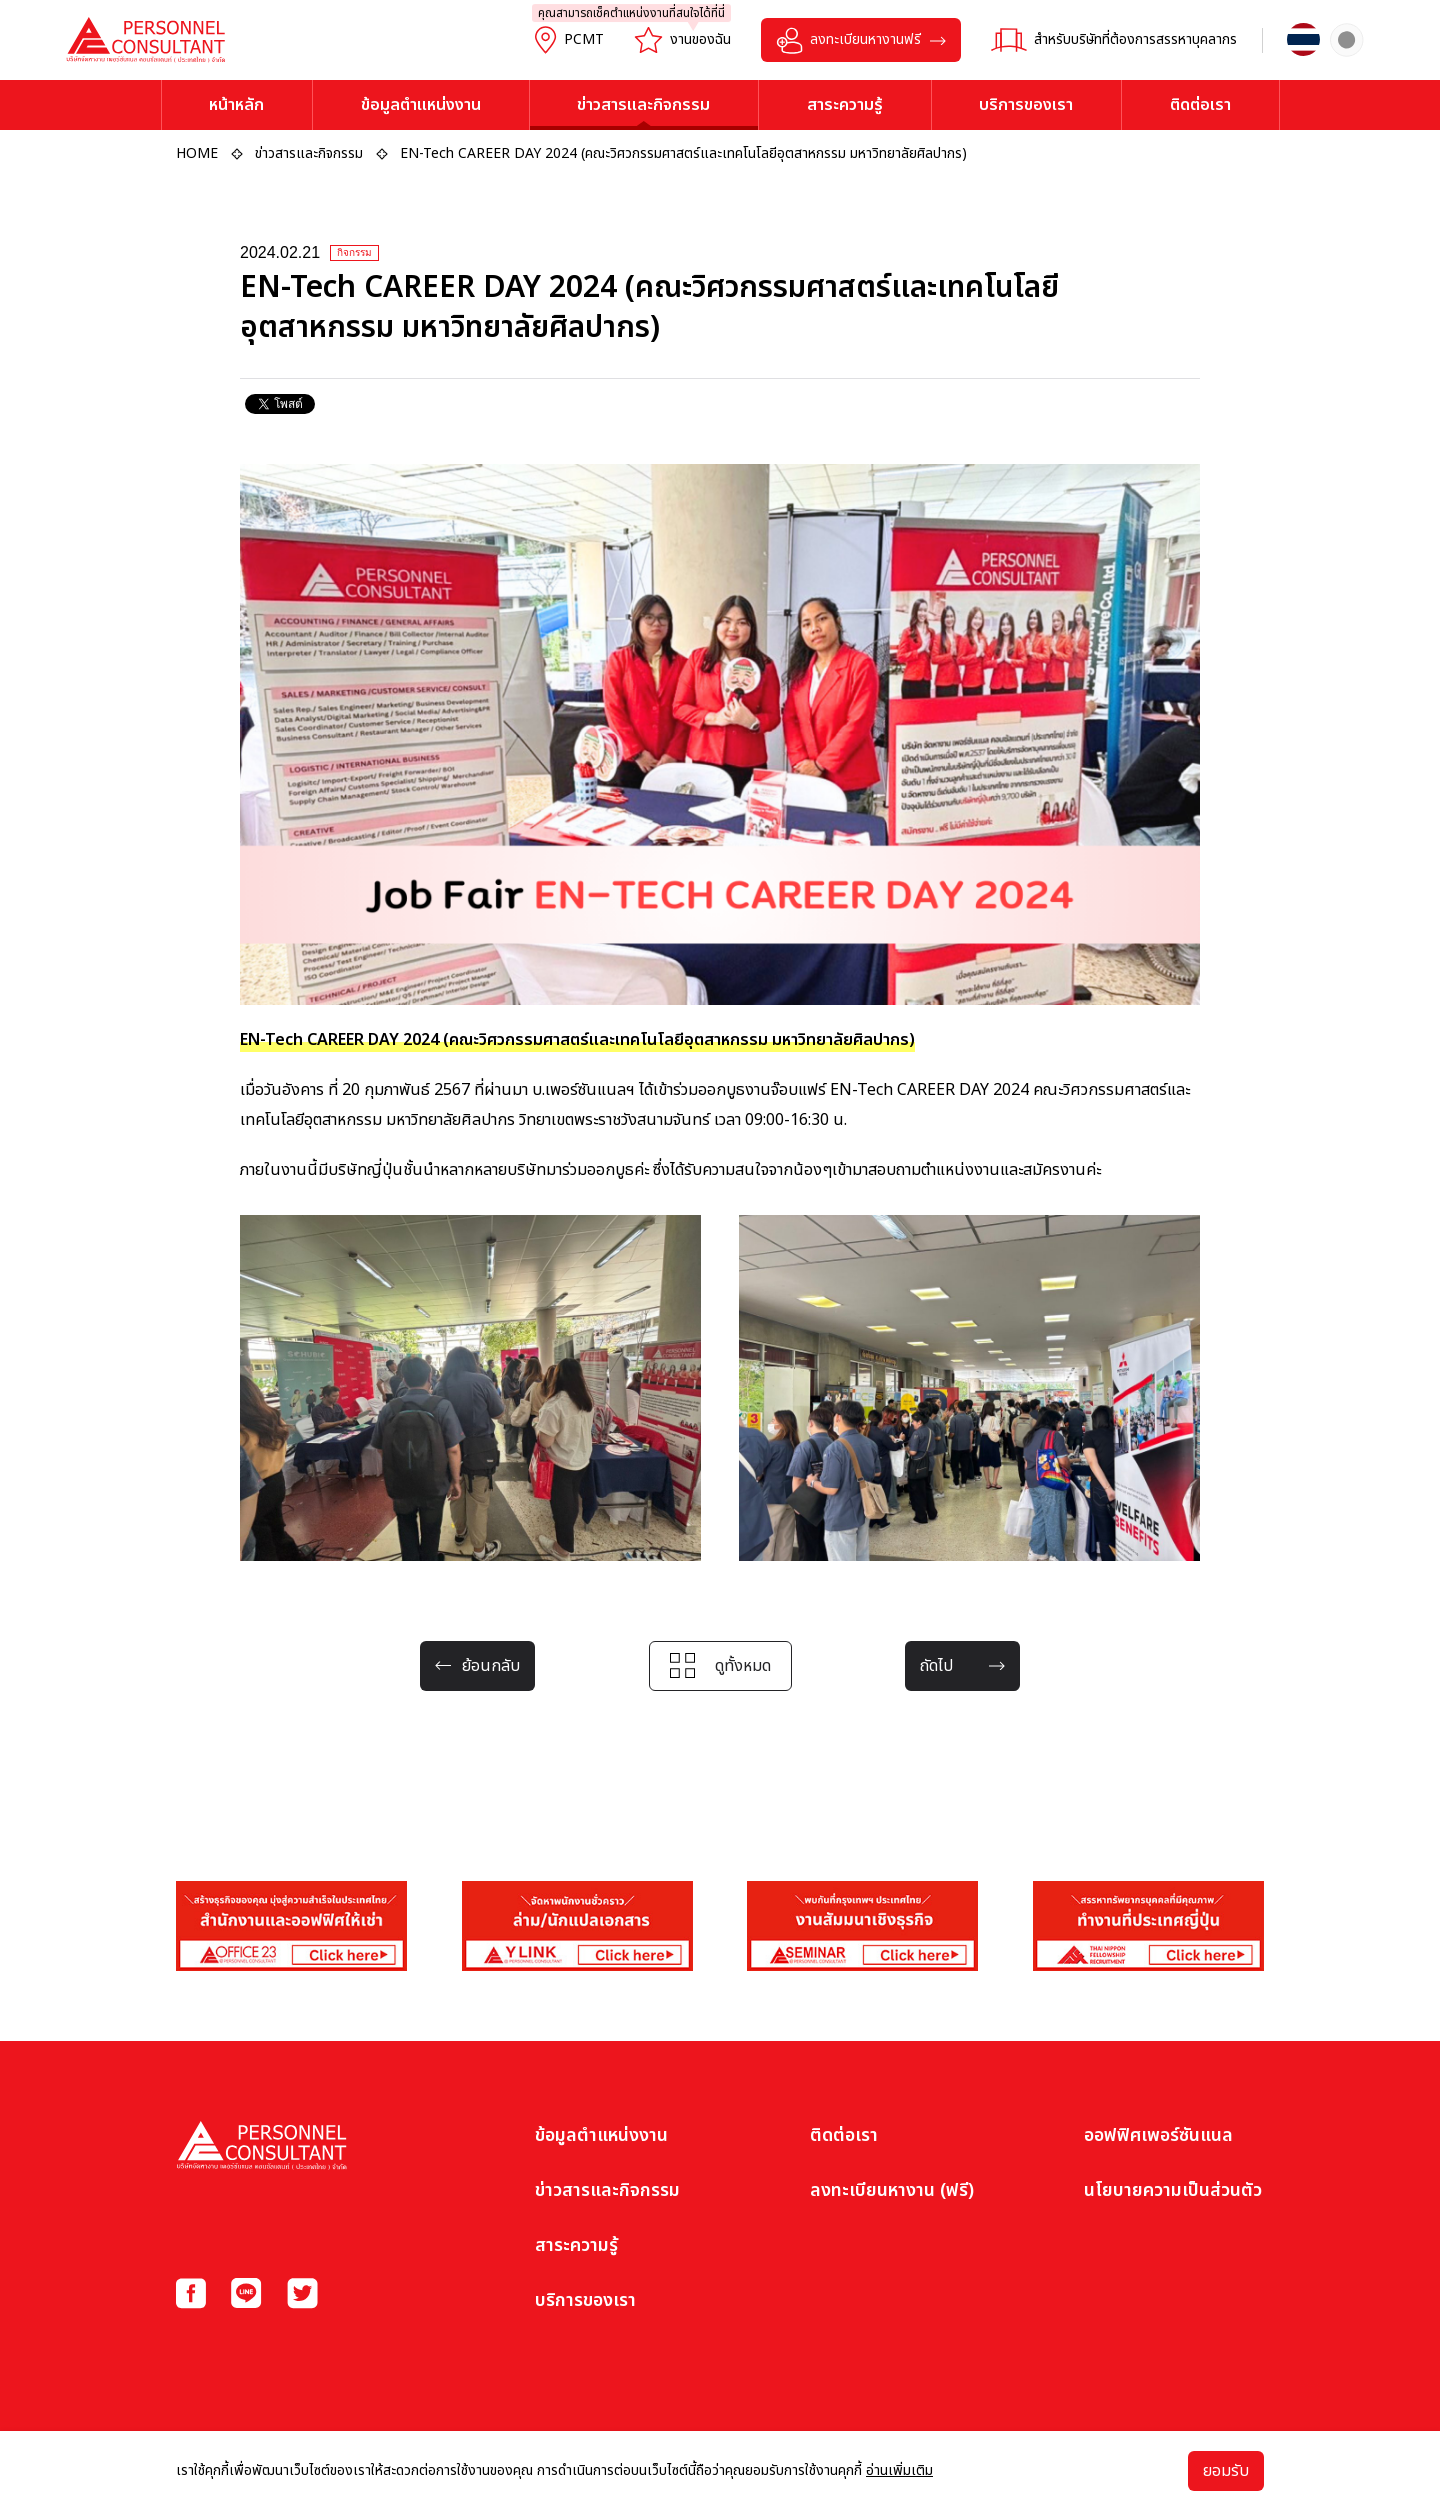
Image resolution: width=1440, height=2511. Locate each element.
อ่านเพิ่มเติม (899, 2470)
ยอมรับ (1226, 2471)
